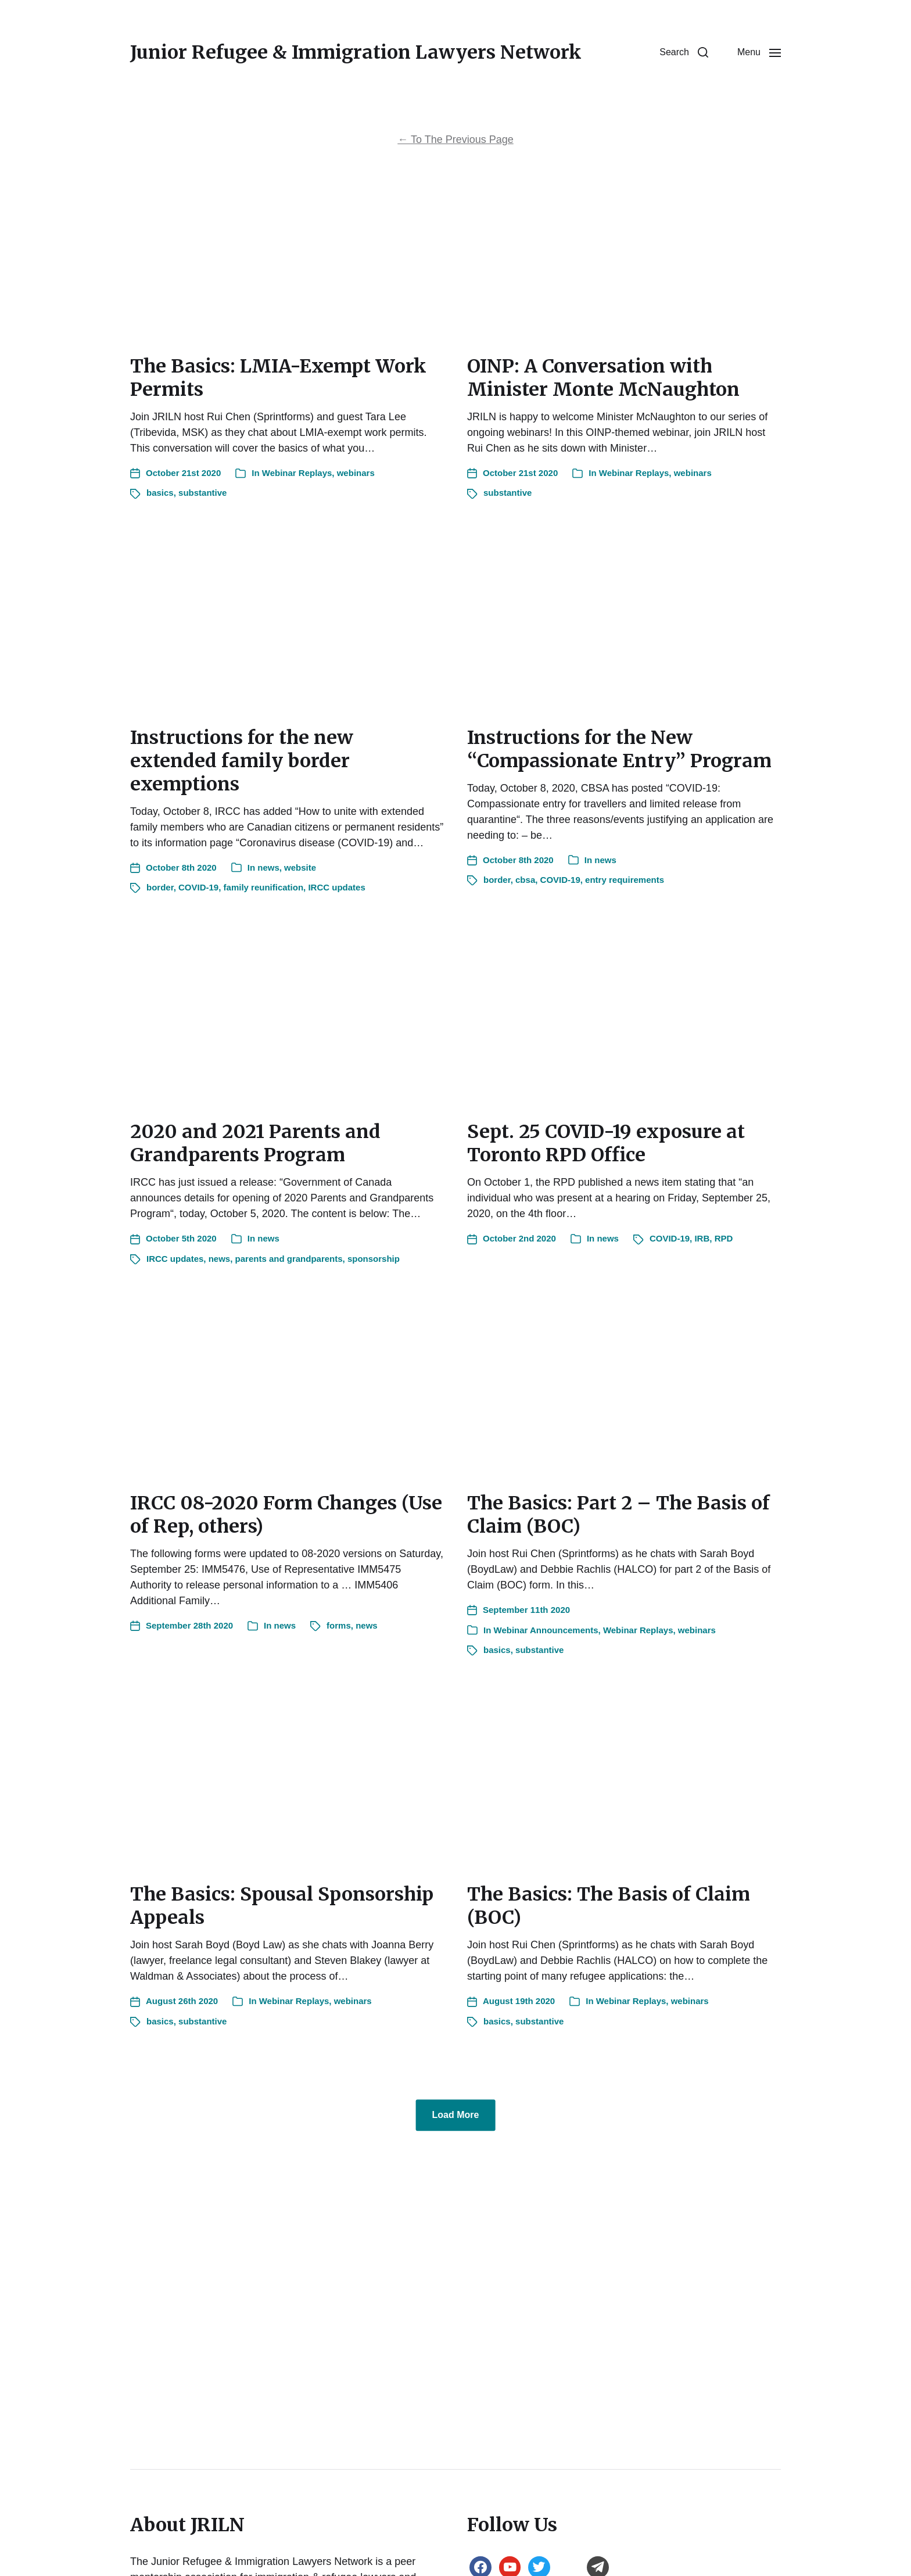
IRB (701, 1238)
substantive (202, 493)
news (268, 867)
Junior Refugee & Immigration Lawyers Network (356, 52)
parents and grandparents (289, 1259)
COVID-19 (198, 887)
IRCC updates (336, 887)
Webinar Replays (297, 473)
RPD (724, 1238)
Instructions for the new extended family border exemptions (241, 761)
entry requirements (624, 880)
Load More (455, 2115)
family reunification (264, 887)
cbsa (525, 880)
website (300, 867)
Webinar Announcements (546, 1630)
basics (160, 493)
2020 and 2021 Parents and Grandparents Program (255, 1143)
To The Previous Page (455, 139)
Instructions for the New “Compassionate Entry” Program (619, 749)
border (160, 887)
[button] (684, 52)
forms (339, 1625)
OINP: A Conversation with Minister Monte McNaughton (603, 378)
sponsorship (373, 1259)
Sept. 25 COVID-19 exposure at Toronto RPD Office (606, 1143)
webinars (356, 473)
